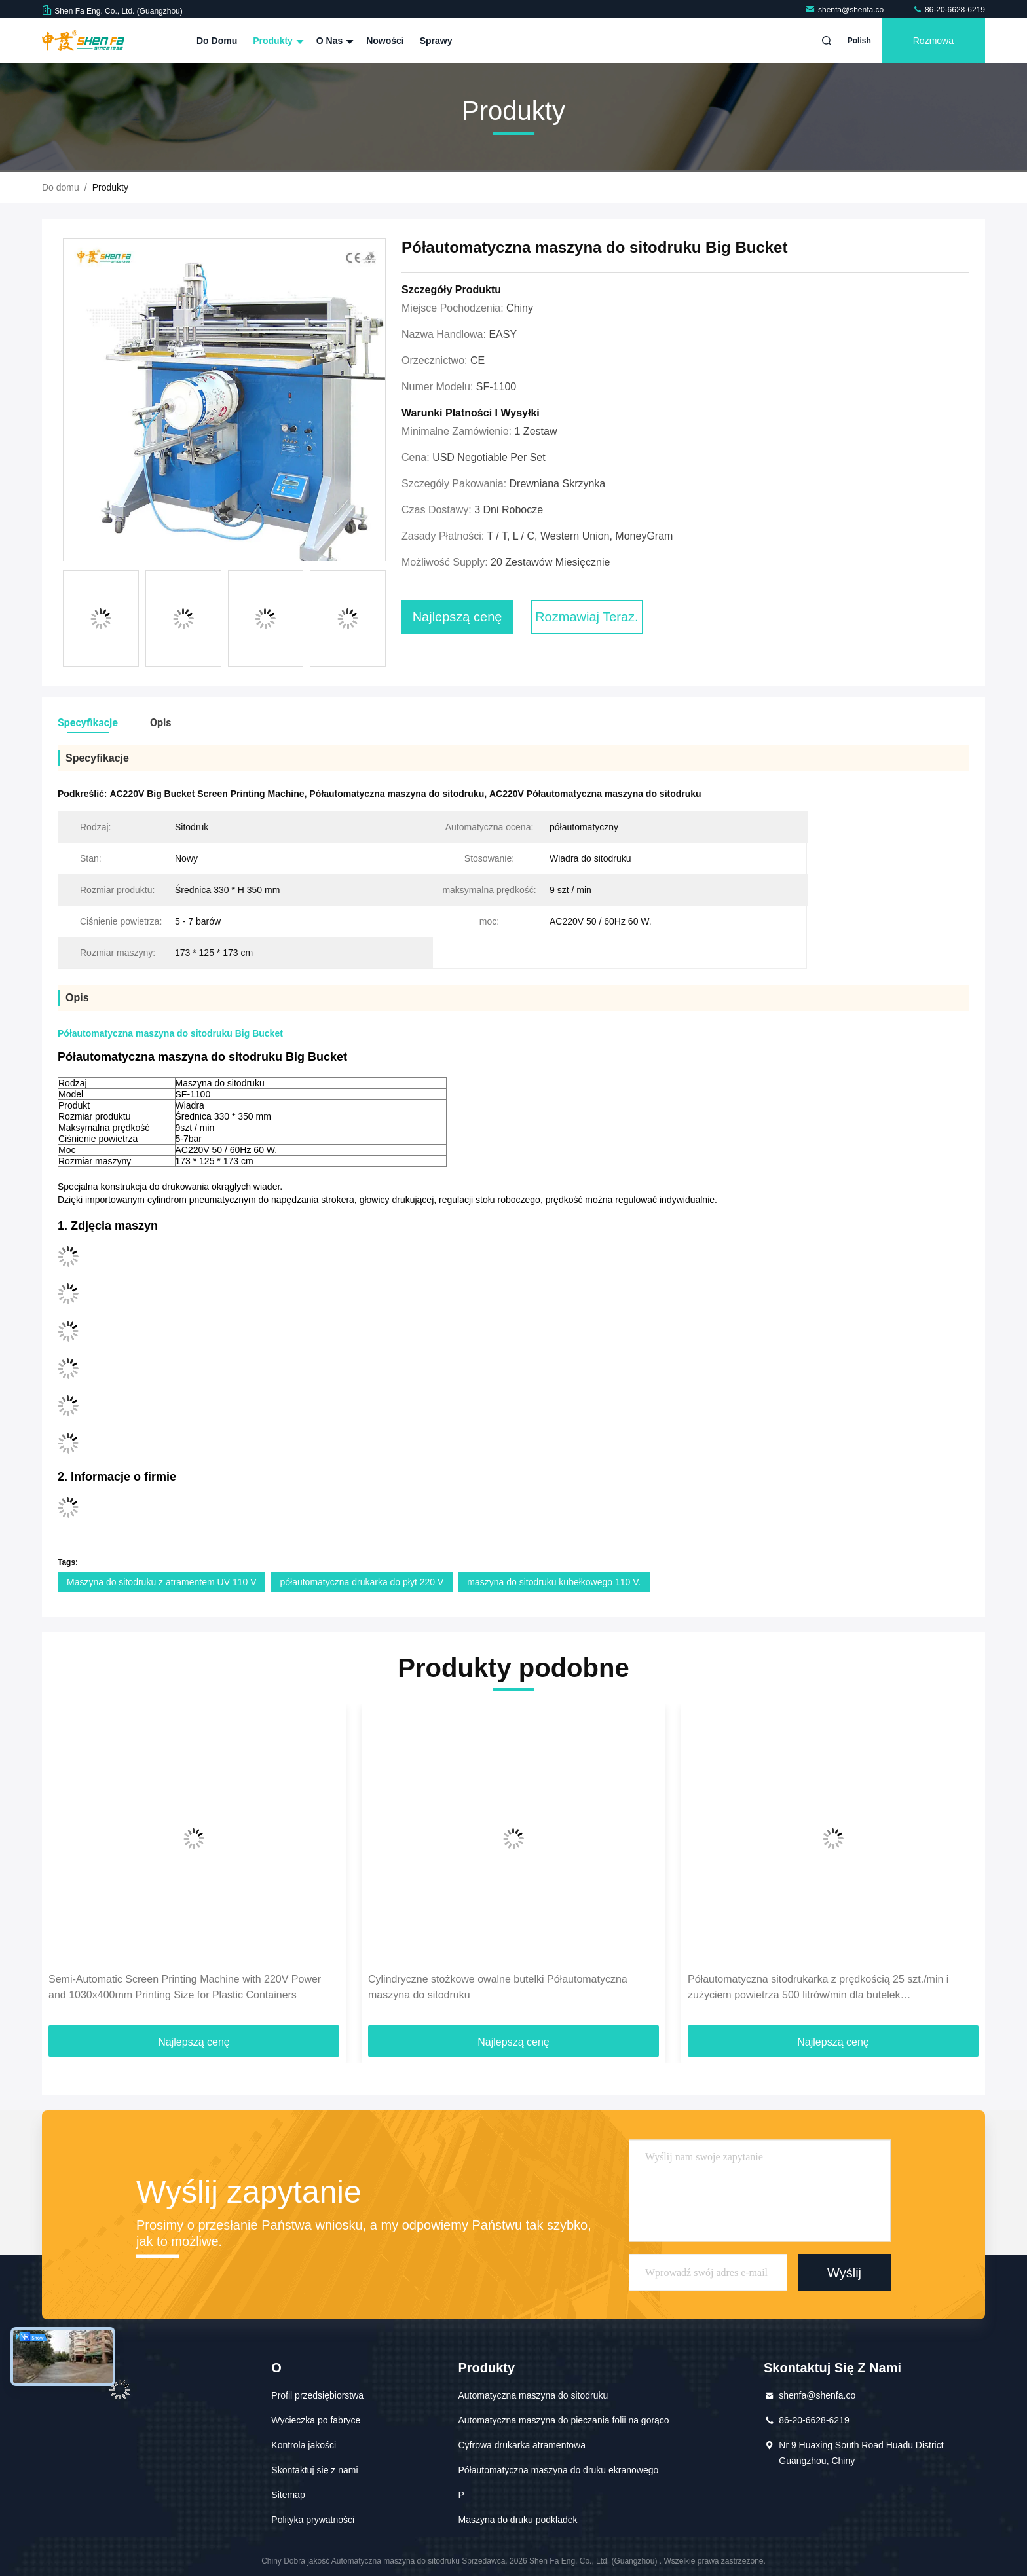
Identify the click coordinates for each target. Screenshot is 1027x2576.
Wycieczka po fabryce (315, 2420)
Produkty (277, 40)
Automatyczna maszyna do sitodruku (533, 2395)
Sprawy (436, 40)
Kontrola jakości (303, 2445)
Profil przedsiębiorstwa (317, 2395)
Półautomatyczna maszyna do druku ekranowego (558, 2470)
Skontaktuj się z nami (314, 2470)
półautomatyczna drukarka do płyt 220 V (361, 1582)
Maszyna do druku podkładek (517, 2519)
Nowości (385, 40)
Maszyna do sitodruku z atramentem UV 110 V (161, 1582)
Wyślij (844, 2272)
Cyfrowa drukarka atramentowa (522, 2445)
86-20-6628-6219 (948, 9)
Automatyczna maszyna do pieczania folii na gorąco (563, 2420)
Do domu (216, 40)
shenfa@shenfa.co (845, 9)
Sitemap (288, 2495)
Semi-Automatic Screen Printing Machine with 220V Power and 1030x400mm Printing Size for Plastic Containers (184, 1987)
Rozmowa (933, 40)
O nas (333, 40)
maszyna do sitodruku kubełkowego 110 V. (554, 1582)
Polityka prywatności (312, 2519)
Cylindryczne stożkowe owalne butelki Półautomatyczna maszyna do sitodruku (497, 1987)
